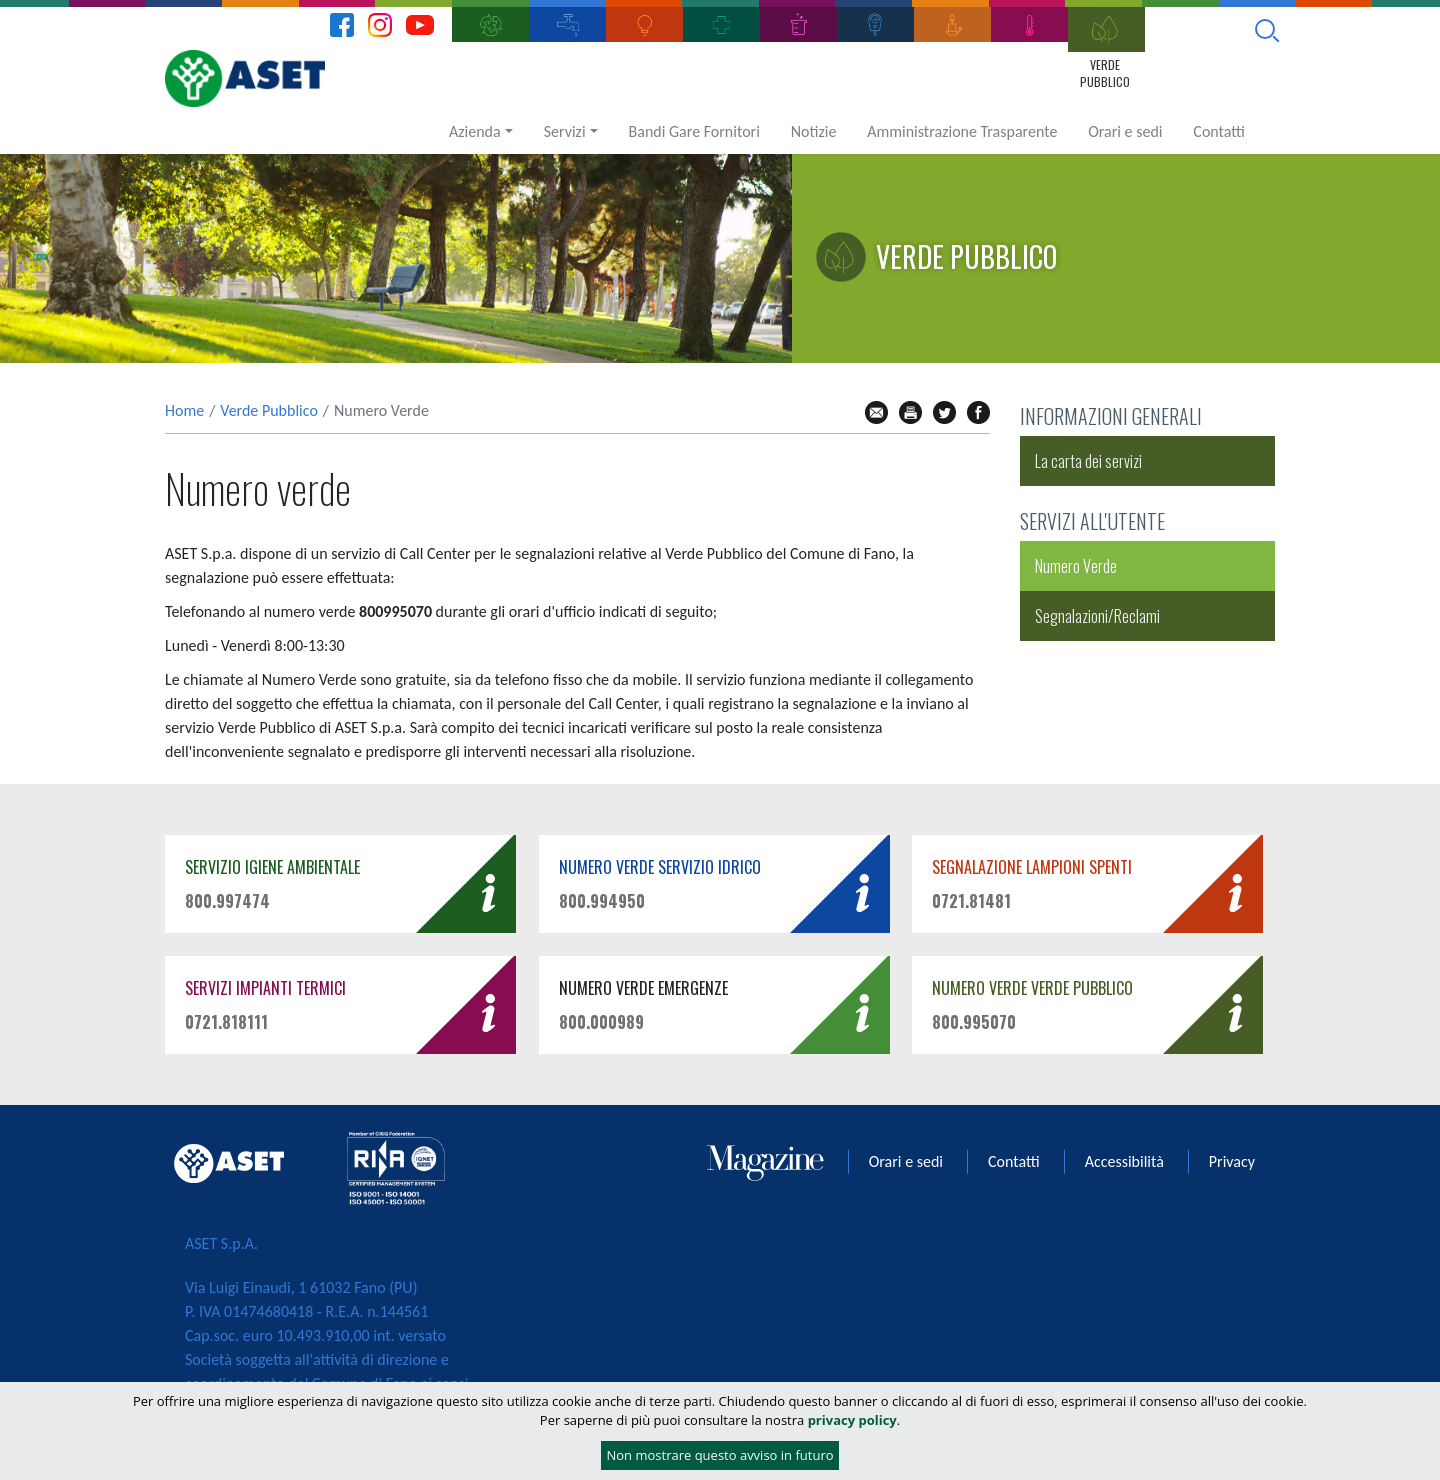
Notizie (814, 131)
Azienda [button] (475, 131)
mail (876, 412)
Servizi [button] (565, 131)
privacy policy (852, 1420)
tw (944, 412)
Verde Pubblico (268, 410)
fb (978, 412)
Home (184, 410)
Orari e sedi (1125, 131)
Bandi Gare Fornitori (694, 131)
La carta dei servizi (1088, 461)
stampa (910, 412)
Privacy (1232, 1161)
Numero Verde (1076, 566)
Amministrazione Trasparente (962, 131)
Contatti (1219, 131)
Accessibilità (1124, 1161)
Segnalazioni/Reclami (1097, 616)
